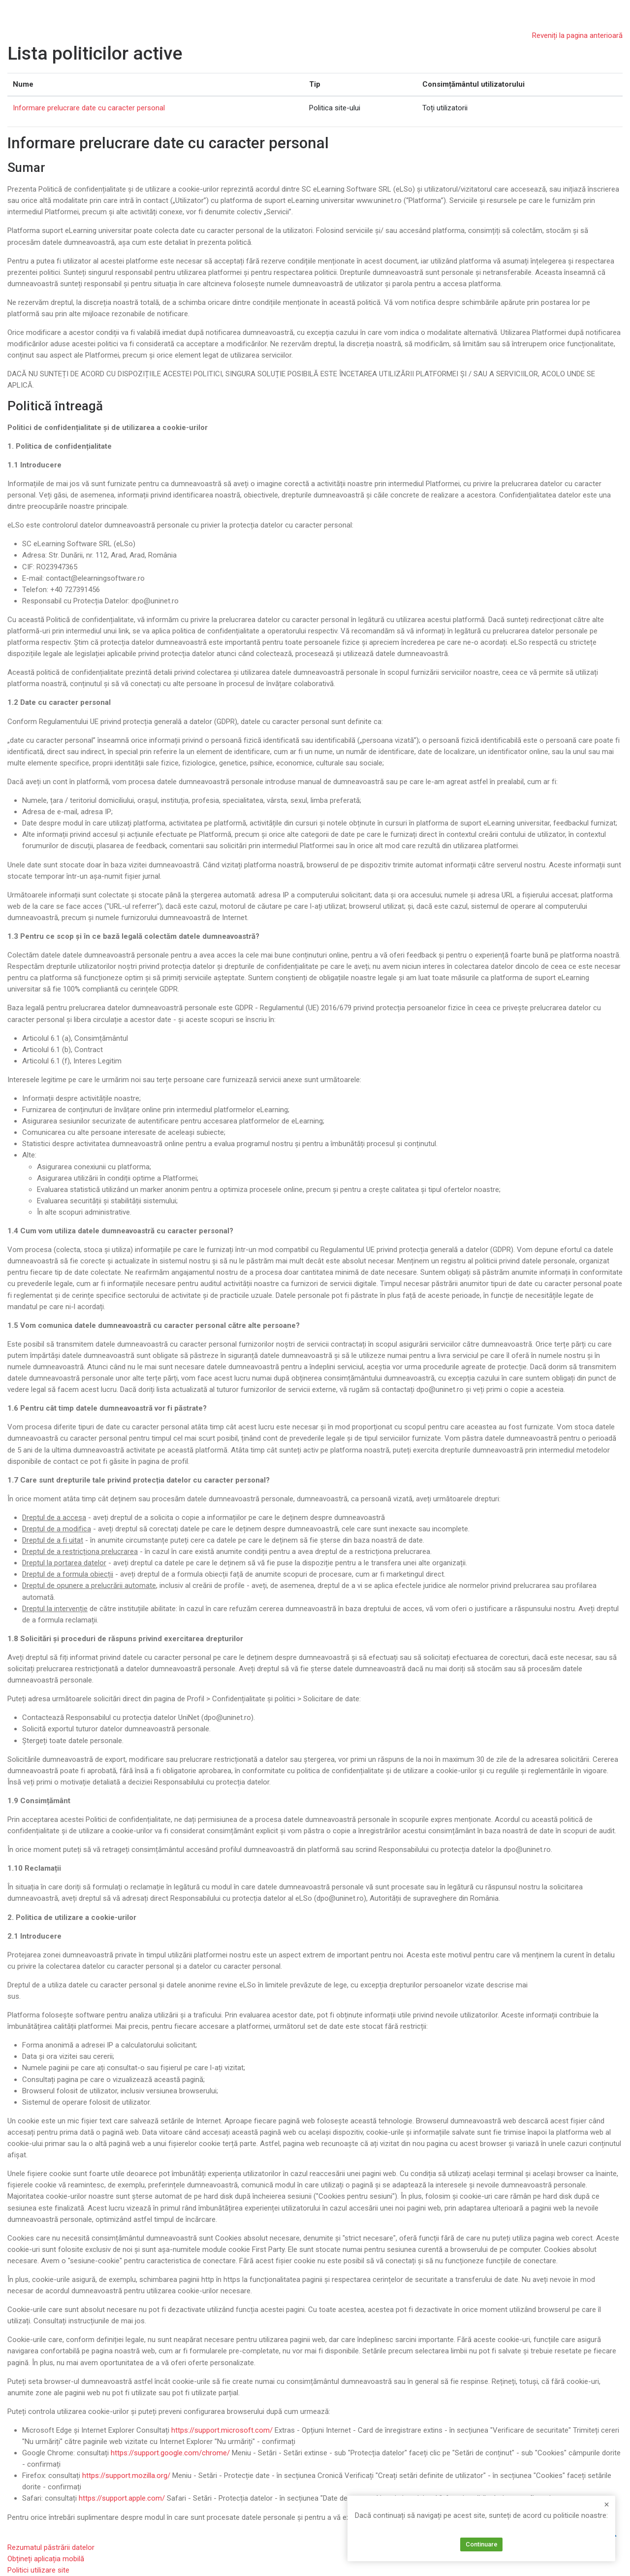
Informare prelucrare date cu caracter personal (89, 107)
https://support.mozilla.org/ (126, 2475)
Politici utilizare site (38, 2570)
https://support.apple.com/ (122, 2498)
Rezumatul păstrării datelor (50, 2547)
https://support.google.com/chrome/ (170, 2452)
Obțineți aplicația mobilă (45, 2558)
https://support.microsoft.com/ (222, 2430)
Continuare (482, 2544)
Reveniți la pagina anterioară (577, 35)
